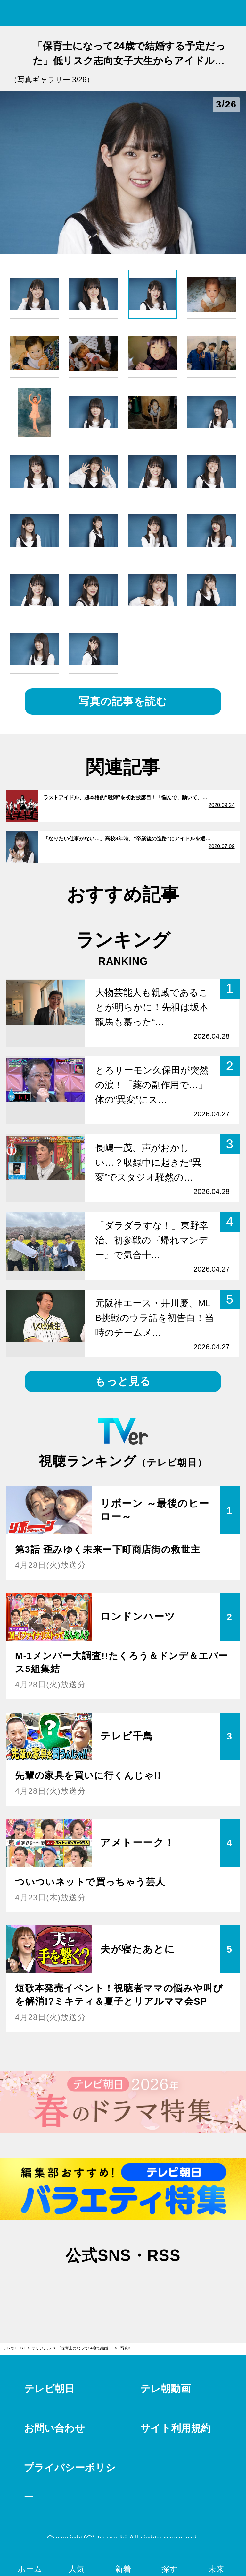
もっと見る (123, 1381)
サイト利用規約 (175, 2428)
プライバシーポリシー (70, 2482)
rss (155, 2286)
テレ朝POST (123, 13)
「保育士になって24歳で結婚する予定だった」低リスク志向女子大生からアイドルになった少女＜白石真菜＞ (87, 2348)
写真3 (125, 2348)
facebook (123, 2286)
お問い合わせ (54, 2428)
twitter (90, 2286)
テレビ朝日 (49, 2388)
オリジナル (41, 2348)
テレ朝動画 (165, 2388)
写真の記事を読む (122, 701)
